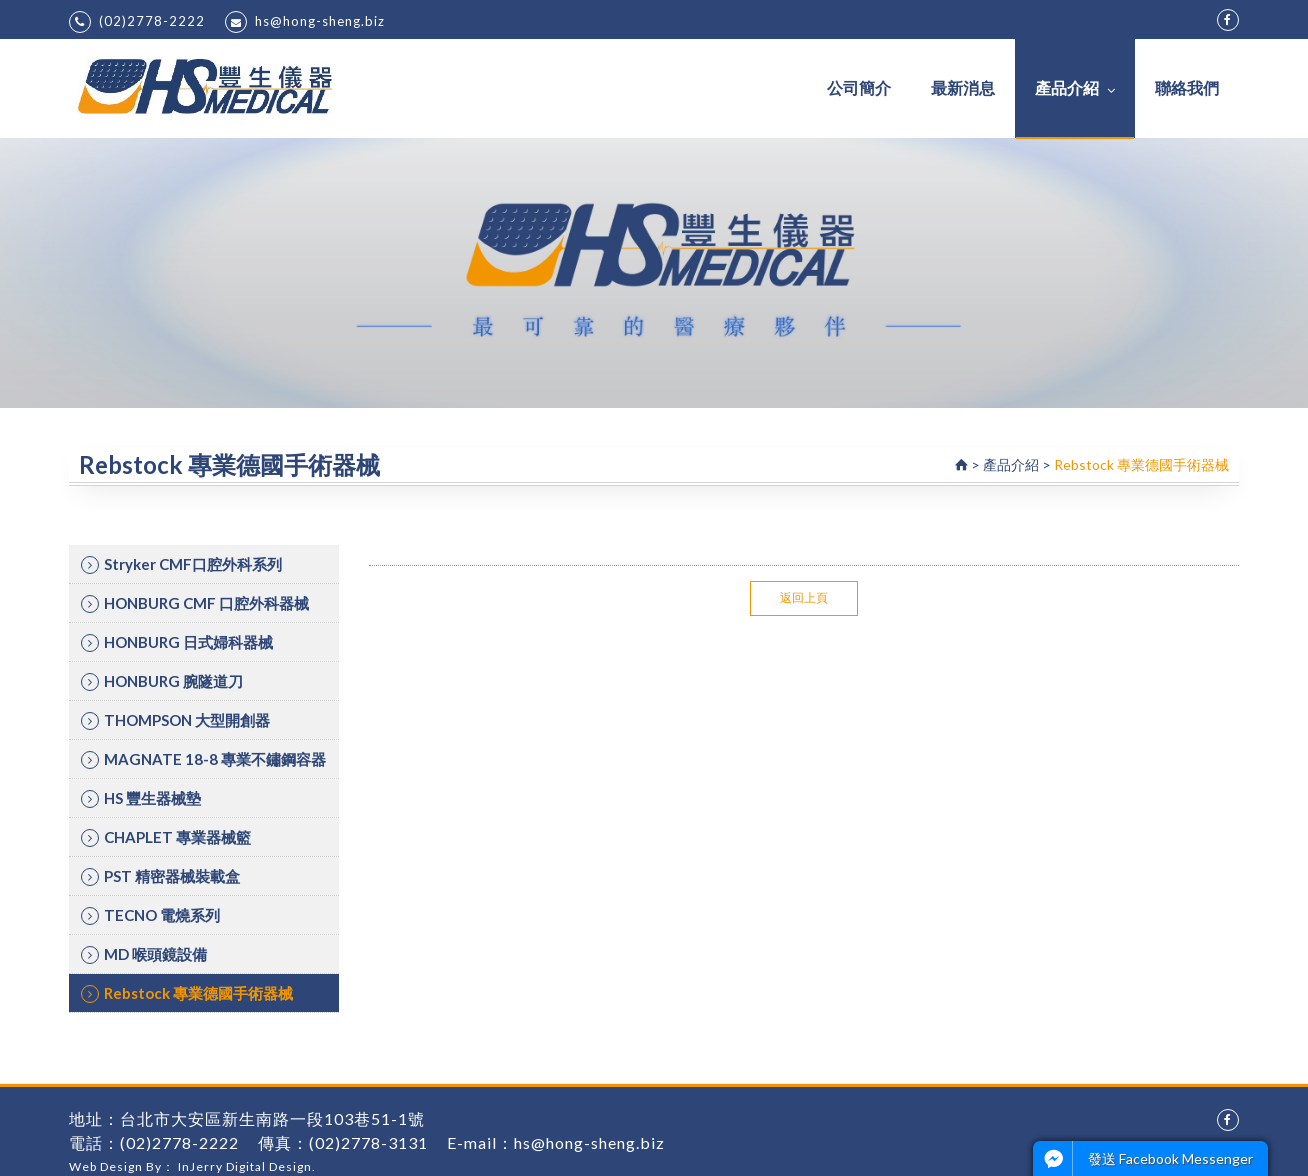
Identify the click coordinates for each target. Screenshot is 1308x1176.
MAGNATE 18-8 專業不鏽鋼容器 (203, 759)
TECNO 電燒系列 (150, 915)
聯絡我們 (1187, 87)
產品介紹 (1075, 87)
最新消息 (963, 87)
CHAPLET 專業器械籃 (166, 837)
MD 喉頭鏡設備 (144, 954)
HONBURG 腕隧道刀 (162, 681)
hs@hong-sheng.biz (305, 22)
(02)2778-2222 (137, 22)
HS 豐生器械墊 (141, 798)
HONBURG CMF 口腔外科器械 (195, 603)
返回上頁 (804, 597)
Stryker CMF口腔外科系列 (181, 564)
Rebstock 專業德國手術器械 (187, 993)
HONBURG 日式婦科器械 (177, 642)
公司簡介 (859, 87)
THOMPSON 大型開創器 (175, 720)
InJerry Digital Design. (247, 1166)
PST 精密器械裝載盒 (160, 876)
